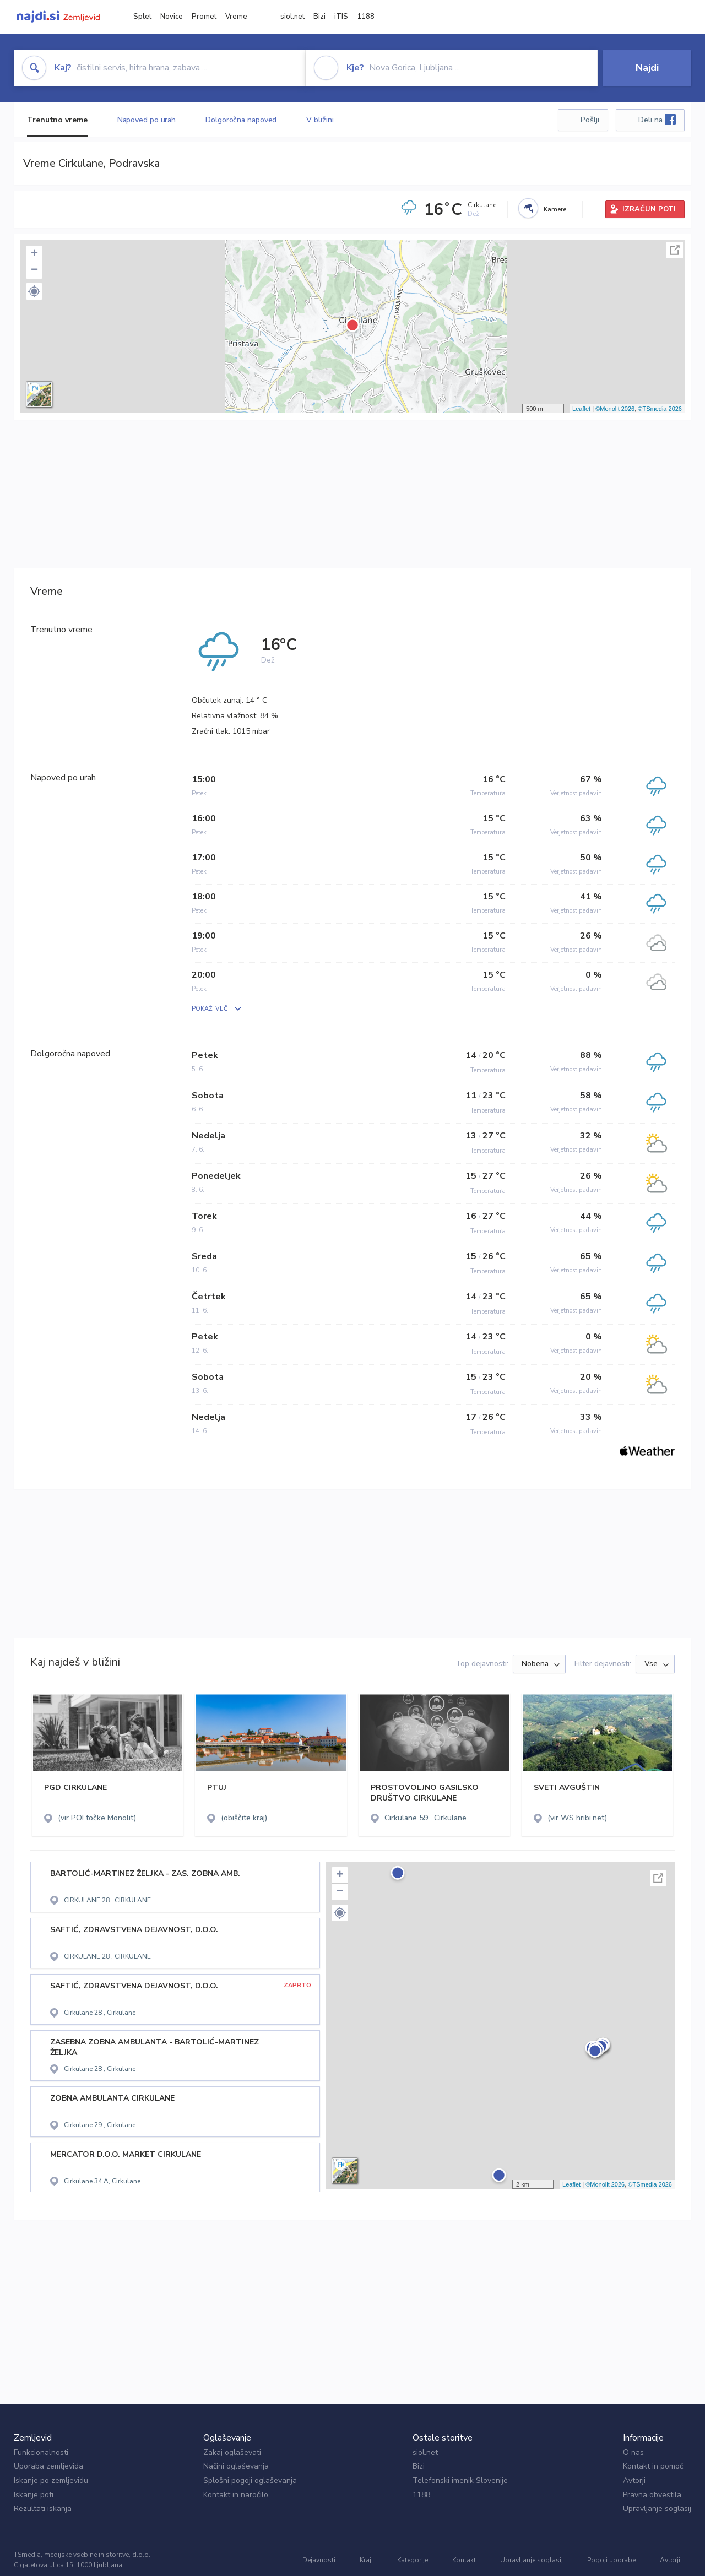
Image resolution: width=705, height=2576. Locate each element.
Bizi (319, 16)
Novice (171, 16)
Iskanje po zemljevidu (51, 2480)
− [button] (34, 270)
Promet (204, 16)
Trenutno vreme (57, 120)
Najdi (647, 67)
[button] (34, 291)
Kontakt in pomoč (653, 2466)
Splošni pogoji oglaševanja (250, 2480)
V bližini (319, 120)
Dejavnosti (318, 2560)
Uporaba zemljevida (48, 2466)
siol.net (292, 16)
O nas (633, 2452)
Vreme (236, 16)
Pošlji (590, 120)
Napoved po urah (146, 120)
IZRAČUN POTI (649, 209)
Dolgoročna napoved (240, 120)
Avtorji (634, 2480)
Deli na (657, 119)
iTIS (341, 16)
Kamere (555, 209)
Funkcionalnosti (41, 2452)
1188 (366, 16)
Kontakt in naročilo (235, 2495)
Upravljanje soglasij (657, 2508)
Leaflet (581, 408)
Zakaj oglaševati (232, 2452)
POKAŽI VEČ (209, 1009)
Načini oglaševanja (236, 2466)
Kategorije (412, 2560)
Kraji (366, 2560)
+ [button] (34, 254)
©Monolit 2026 (614, 408)
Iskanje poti (33, 2495)
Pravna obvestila (652, 2495)
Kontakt (464, 2560)
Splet (142, 16)
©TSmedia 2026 (660, 408)
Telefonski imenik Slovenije (460, 2480)
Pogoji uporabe (611, 2560)
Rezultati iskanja (43, 2508)
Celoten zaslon (674, 250)
